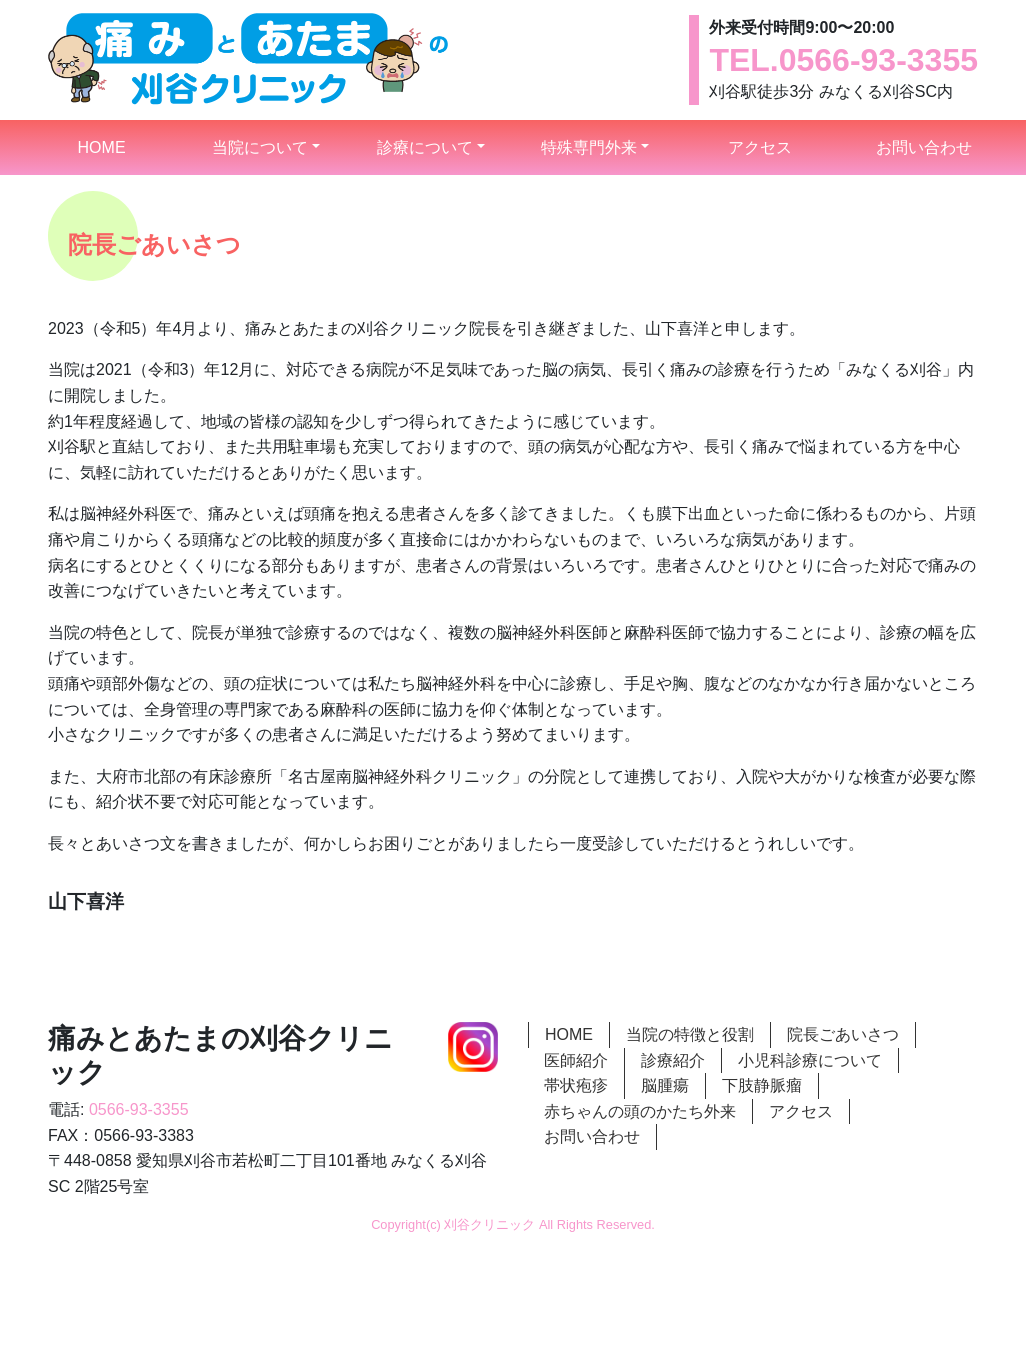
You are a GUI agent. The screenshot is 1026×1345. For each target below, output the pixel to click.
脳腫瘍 (665, 1085)
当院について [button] (260, 147)
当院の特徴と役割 (690, 1034)
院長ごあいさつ (843, 1034)
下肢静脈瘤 (762, 1085)
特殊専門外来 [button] (589, 147)
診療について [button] (425, 147)
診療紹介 (673, 1060)
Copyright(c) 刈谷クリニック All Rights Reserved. (513, 1224)
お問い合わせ (924, 147)
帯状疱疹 (576, 1085)
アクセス (760, 147)
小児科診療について (810, 1060)
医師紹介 (576, 1060)
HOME (124, 145)
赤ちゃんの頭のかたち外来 (640, 1111)
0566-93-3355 (878, 60)
